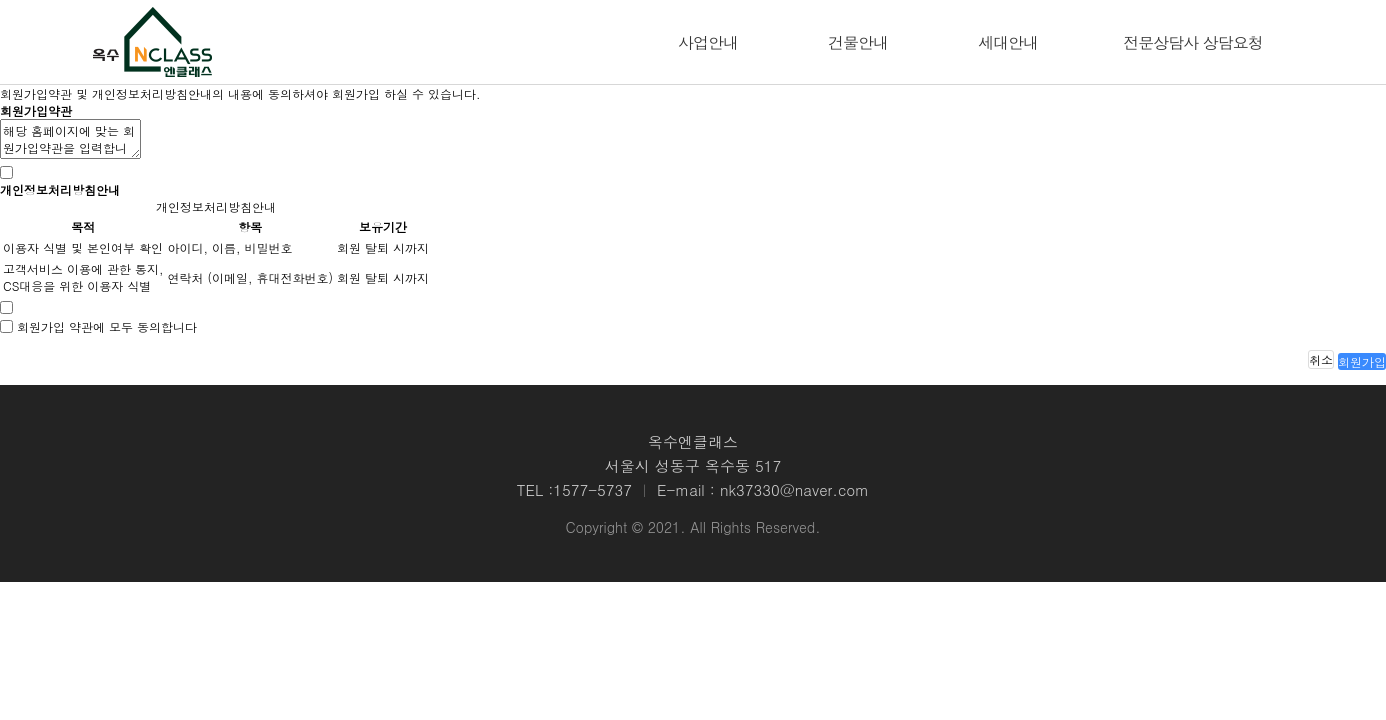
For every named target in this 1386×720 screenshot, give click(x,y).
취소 (1321, 359)
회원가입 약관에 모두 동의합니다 (107, 326)
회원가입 (1362, 361)
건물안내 (858, 42)
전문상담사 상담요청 (1192, 42)
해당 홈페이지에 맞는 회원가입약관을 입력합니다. (70, 139)
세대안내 (1008, 42)
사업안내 (708, 42)
